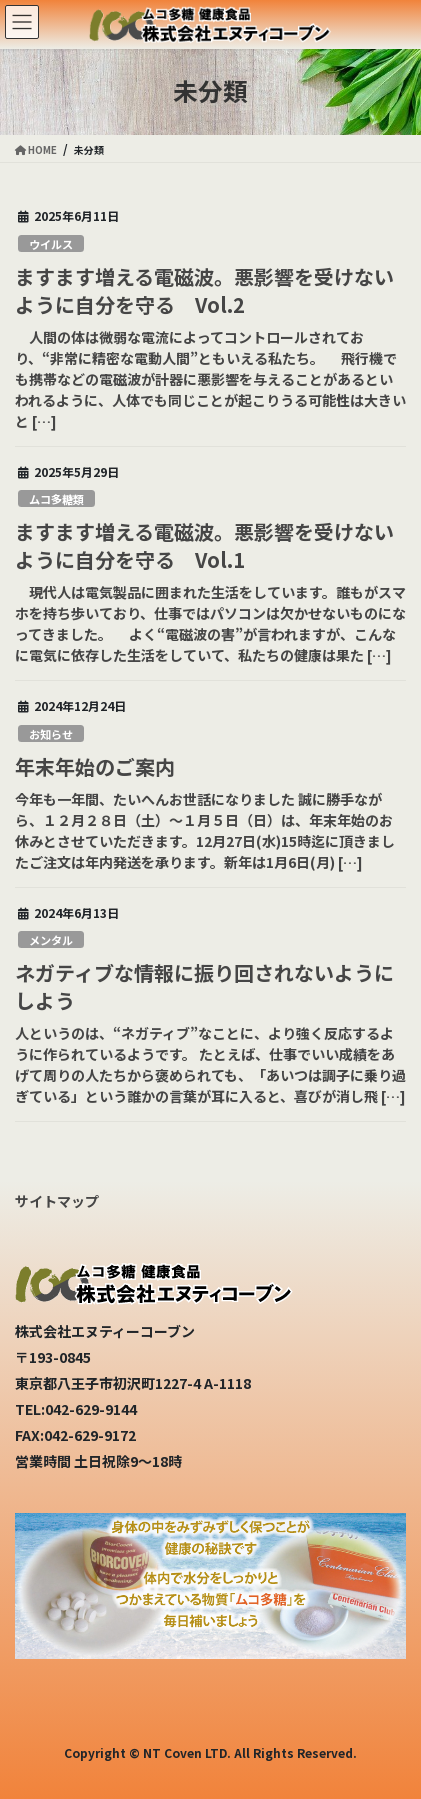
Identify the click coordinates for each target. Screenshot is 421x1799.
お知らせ (51, 734)
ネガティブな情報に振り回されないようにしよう (204, 986)
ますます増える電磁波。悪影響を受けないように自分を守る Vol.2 (204, 290)
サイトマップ (57, 1201)
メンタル (51, 940)
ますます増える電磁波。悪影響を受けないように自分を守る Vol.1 (204, 545)
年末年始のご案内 (95, 766)
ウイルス (51, 244)
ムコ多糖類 (56, 499)
